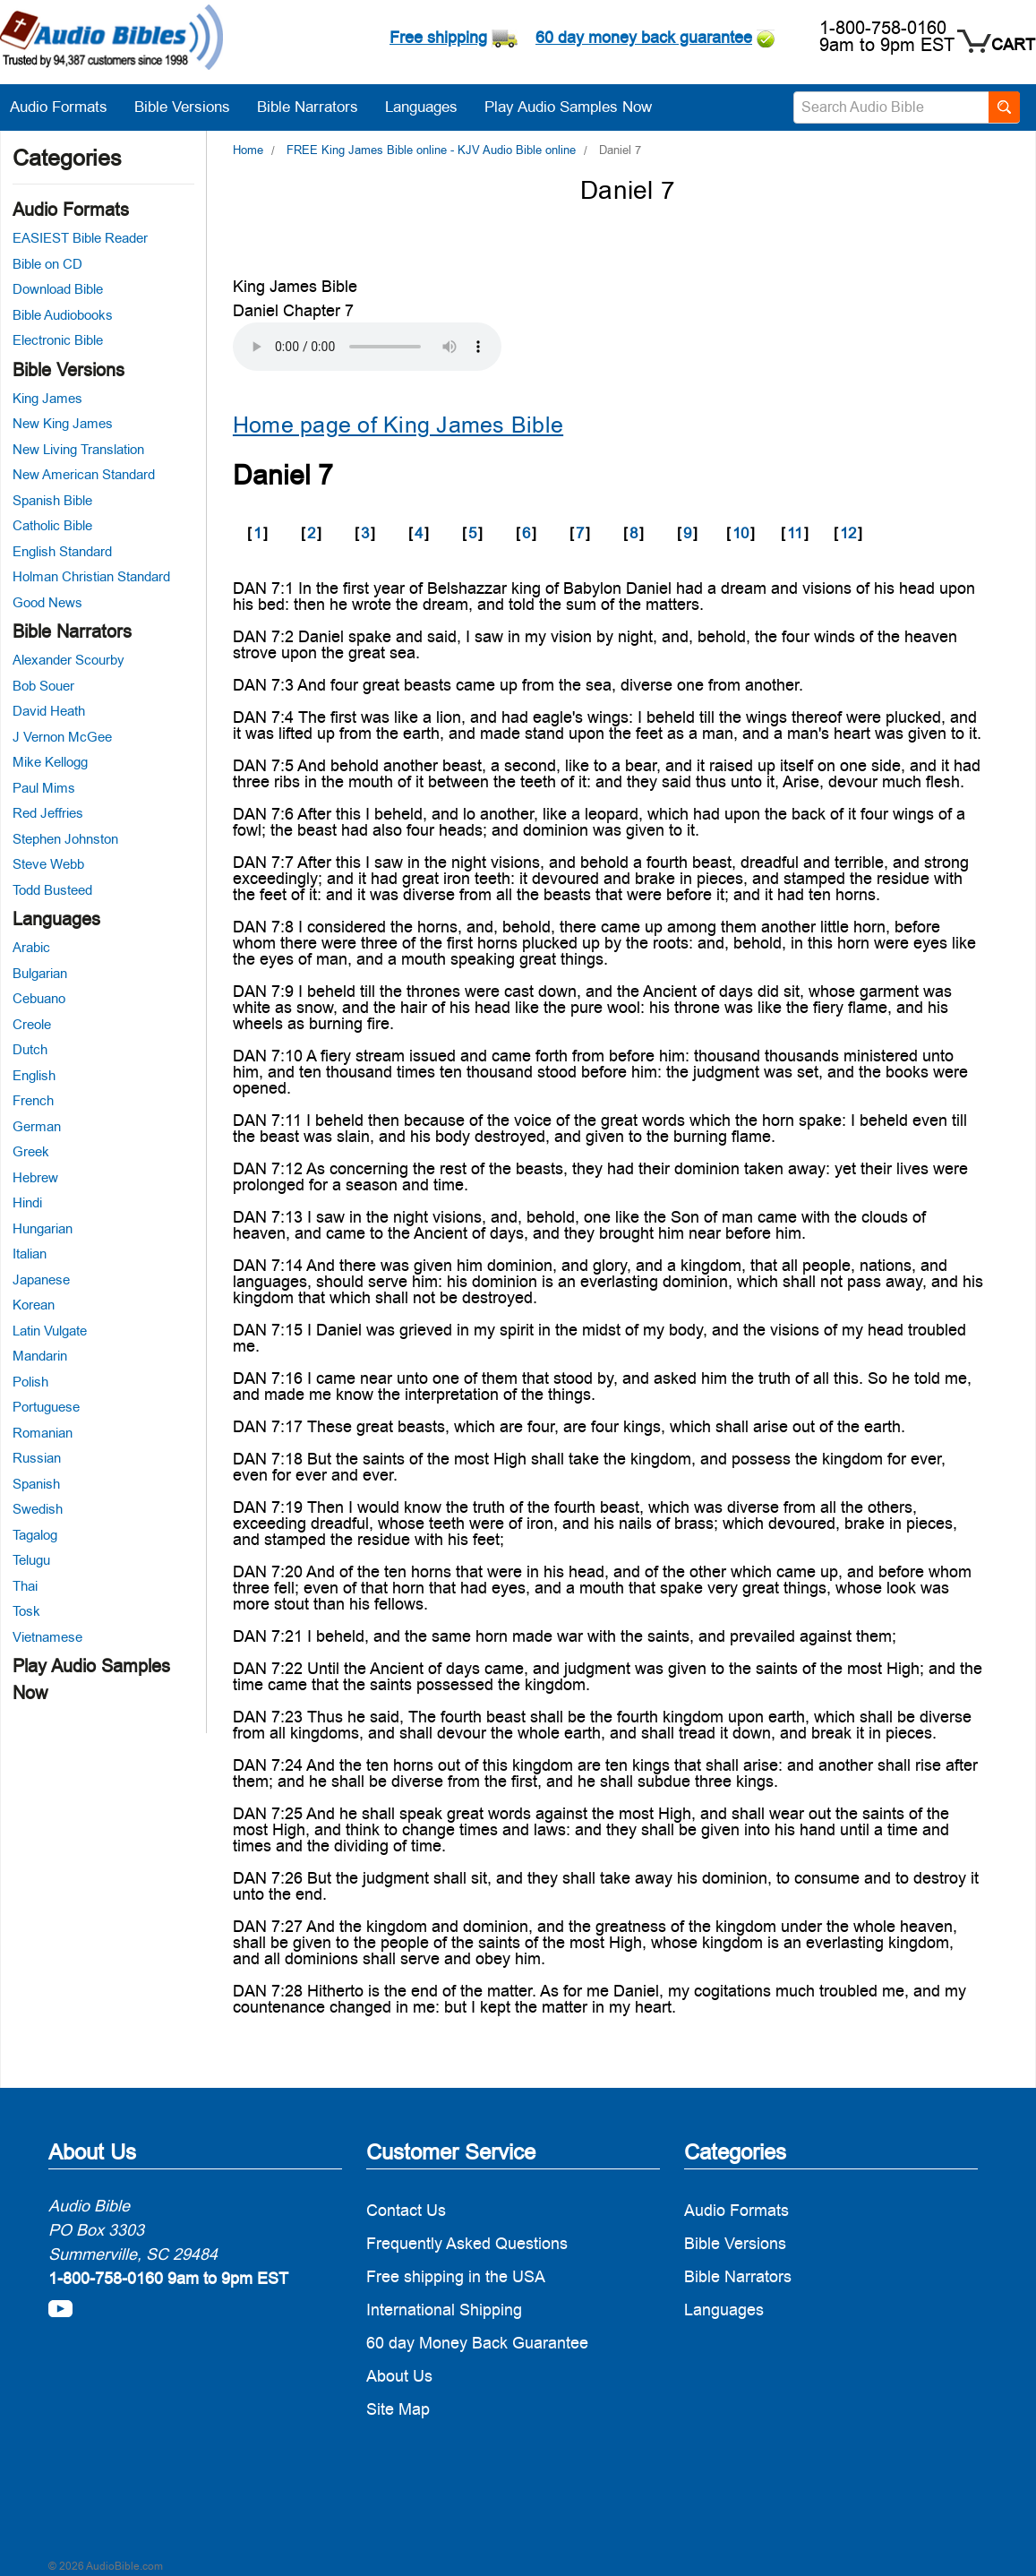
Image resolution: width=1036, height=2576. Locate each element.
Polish (30, 1381)
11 (794, 533)
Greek (31, 1151)
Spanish (36, 1483)
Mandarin (40, 1355)
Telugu (31, 1559)
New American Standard (84, 474)
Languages (430, 106)
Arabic (31, 947)
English (34, 1075)
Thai (25, 1585)
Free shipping (438, 37)
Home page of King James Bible (398, 425)
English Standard (62, 551)
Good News (47, 602)
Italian (30, 1253)
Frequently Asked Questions (467, 2243)
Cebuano (39, 998)
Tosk (26, 1610)
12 (848, 533)
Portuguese (46, 1406)
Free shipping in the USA (455, 2276)
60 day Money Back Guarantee (477, 2342)
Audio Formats (67, 106)
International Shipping (444, 2309)
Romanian (43, 1432)
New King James (63, 423)
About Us (399, 2376)
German (37, 1126)
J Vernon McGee (62, 736)
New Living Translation (78, 449)
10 (740, 533)
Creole (32, 1024)
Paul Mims (44, 787)
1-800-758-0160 (882, 27)
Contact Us (406, 2210)
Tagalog (35, 1534)
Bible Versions (191, 106)
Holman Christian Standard (91, 576)
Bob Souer (43, 685)
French (33, 1100)
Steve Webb (48, 863)
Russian (37, 1457)
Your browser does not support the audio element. (367, 346)
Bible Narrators (316, 106)
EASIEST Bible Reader (80, 237)
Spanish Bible (52, 500)
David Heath (49, 710)
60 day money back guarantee (643, 37)
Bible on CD (47, 263)
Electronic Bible (58, 340)
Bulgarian (40, 973)
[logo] (111, 40)
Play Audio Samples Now (568, 106)
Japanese (41, 1279)
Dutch (30, 1049)
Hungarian (43, 1228)
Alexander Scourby (68, 659)
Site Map (398, 2409)
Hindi (27, 1202)
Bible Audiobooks (63, 314)
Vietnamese (47, 1636)
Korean (34, 1304)
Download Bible (58, 288)
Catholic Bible (52, 525)
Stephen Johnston (65, 838)
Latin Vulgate (50, 1330)
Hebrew (35, 1177)
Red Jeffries (48, 812)
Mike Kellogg (50, 761)
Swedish (38, 1508)
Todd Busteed (52, 889)
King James (47, 398)
